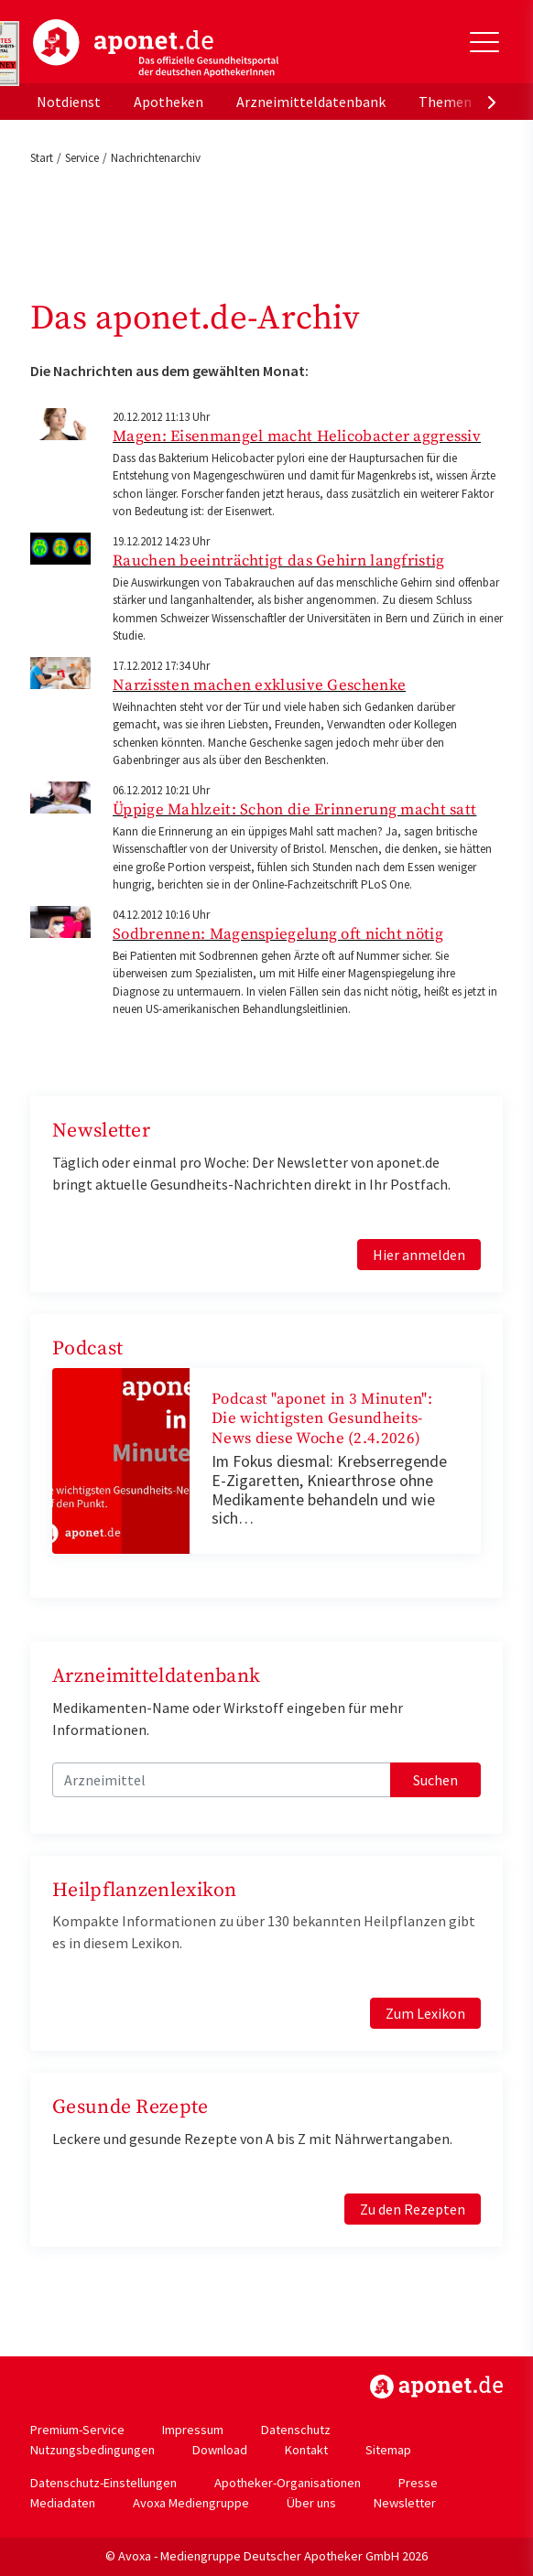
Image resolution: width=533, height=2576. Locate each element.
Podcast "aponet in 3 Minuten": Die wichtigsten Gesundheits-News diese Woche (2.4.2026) (322, 1419)
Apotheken (168, 101)
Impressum (192, 2429)
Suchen (435, 1780)
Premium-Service (77, 2429)
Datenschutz (296, 2429)
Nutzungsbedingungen (92, 2449)
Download (219, 2449)
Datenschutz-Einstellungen (103, 2482)
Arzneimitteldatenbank (311, 101)
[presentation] (492, 101)
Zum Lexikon (425, 2013)
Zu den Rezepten (412, 2209)
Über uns (311, 2503)
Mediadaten (62, 2503)
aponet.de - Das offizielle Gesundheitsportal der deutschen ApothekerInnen (155, 48)
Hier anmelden (419, 1254)
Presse (418, 2482)
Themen (445, 101)
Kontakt (306, 2449)
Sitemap (388, 2449)
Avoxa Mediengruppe (191, 2503)
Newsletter (405, 2503)
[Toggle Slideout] (484, 42)
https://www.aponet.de (436, 2386)
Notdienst (69, 101)
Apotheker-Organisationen (287, 2482)
